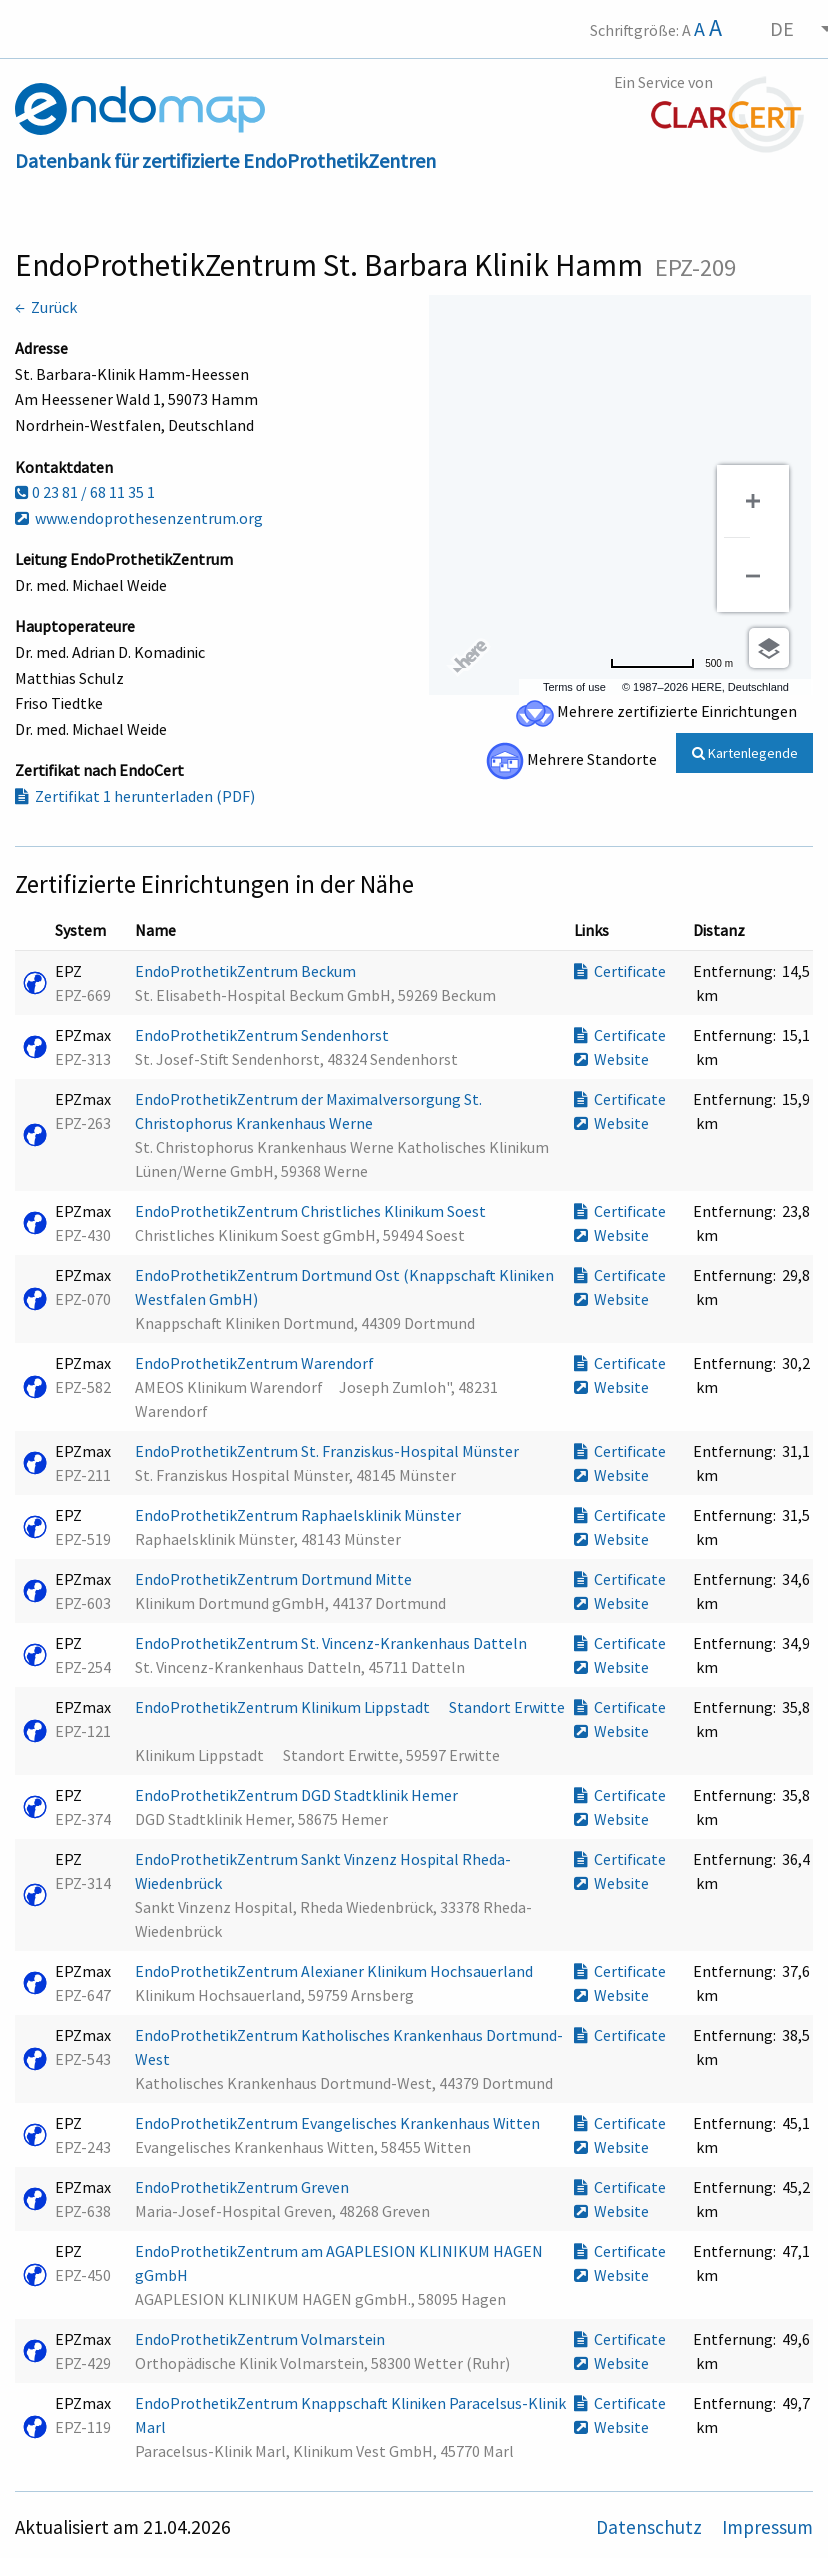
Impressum (767, 2527)
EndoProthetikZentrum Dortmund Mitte (275, 1579)
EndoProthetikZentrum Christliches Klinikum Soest (312, 1211)
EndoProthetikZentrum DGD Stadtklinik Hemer (298, 1795)
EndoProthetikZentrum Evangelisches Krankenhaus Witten (339, 2123)
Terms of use (574, 687)
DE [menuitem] (782, 28)
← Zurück (46, 307)
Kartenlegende (745, 753)
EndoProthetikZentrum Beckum (247, 971)
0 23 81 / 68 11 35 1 (85, 492)
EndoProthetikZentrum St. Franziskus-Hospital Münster (328, 1451)
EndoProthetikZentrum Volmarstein (261, 2339)
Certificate (620, 971)
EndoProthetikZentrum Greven (243, 2187)
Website (611, 1059)
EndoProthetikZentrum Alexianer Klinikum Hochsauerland (335, 1971)
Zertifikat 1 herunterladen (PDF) (135, 796)
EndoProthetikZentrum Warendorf (256, 1363)
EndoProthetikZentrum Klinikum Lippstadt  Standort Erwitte (350, 1707)
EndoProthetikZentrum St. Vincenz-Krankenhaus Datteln (332, 1643)
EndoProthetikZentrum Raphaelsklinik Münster (299, 1515)
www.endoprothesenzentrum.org (139, 518)
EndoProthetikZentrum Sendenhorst (263, 1035)
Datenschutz (651, 2527)
